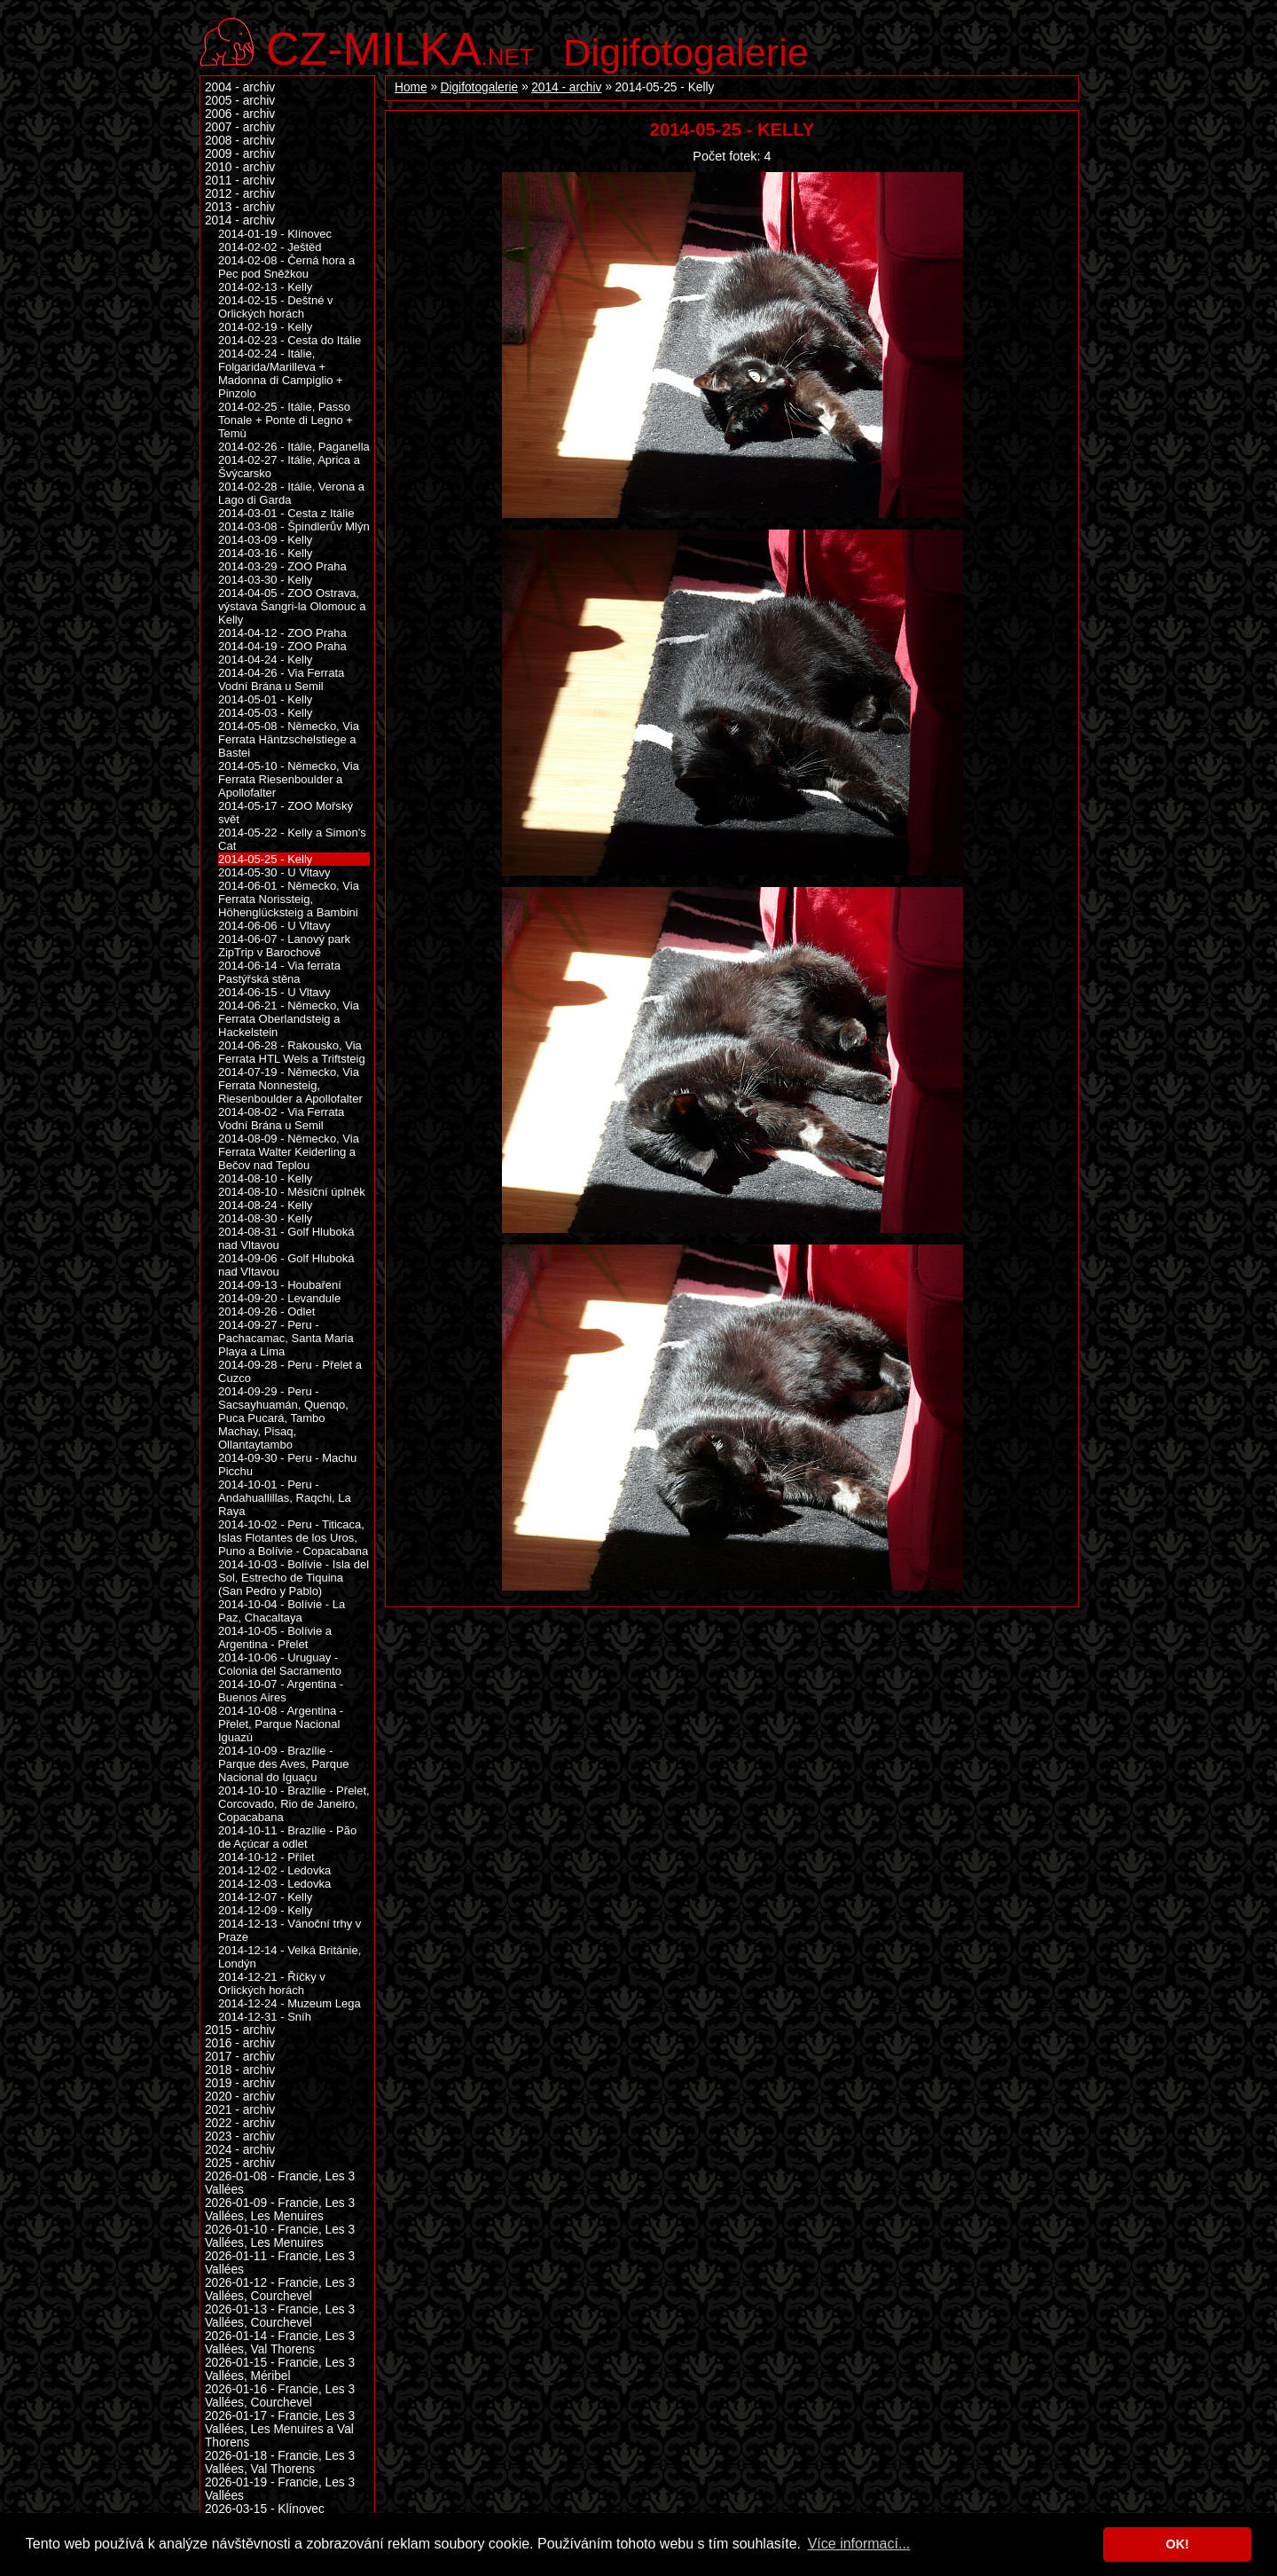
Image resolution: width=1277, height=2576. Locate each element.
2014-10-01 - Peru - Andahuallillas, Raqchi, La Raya (284, 1498)
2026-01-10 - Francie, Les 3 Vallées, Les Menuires (280, 2236)
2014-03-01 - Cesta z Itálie (286, 513)
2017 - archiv (240, 2056)
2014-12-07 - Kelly (265, 1897)
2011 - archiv (240, 180)
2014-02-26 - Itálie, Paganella (294, 446)
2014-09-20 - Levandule (279, 1298)
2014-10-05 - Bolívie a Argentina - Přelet (275, 1637)
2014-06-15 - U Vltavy (274, 992)
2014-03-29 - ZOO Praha (282, 566)
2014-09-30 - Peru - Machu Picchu (287, 1464)
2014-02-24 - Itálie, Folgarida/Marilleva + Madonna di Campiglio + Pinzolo (280, 373)
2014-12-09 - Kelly (265, 1910)
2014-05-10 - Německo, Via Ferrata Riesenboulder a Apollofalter (288, 779)
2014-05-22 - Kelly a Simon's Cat (292, 839)
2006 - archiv (240, 114)
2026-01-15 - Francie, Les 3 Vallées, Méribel (280, 2369)
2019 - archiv (240, 2083)
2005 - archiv (240, 100)
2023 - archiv (240, 2136)
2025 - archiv (240, 2163)
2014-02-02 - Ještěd (270, 247)
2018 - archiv (240, 2070)
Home (411, 87)
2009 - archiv (240, 154)
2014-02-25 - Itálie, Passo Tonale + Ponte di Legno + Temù (285, 420)
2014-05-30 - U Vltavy (274, 872)
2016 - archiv (240, 2043)
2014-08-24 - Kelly (265, 1205)
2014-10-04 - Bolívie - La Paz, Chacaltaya (281, 1611)
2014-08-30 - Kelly (265, 1218)
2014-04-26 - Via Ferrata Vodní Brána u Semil (281, 679)
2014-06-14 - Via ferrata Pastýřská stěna (279, 972)
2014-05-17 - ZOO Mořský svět (285, 812)
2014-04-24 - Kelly (265, 659)
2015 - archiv (240, 2030)
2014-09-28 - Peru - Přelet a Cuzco (290, 1371)
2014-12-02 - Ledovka (274, 1870)
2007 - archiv (240, 127)
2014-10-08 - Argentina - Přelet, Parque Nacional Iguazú (280, 1724)
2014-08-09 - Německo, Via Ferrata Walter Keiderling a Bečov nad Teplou (288, 1152)
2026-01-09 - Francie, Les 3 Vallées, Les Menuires (280, 2209)
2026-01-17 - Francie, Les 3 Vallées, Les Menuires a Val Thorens (280, 2429)
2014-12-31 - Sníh (264, 2016)
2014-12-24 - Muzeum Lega (289, 2003)
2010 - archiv (240, 167)
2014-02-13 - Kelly (265, 287)
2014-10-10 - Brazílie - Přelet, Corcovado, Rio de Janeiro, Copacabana (294, 1804)
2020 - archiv (240, 2096)
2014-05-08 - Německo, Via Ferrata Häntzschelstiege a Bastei (288, 739)
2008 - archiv (240, 140)
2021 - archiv (240, 2110)
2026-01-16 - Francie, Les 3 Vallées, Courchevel (280, 2396)
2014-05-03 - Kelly (265, 712)
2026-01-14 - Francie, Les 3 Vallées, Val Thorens (280, 2342)
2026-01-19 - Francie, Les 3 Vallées (280, 2489)
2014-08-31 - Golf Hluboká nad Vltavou (286, 1238)
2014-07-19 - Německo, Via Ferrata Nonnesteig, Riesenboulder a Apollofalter (290, 1085)
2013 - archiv (240, 207)
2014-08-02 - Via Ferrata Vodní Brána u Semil (281, 1118)
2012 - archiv (240, 193)
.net (400, 46)
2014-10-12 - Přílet (266, 1857)
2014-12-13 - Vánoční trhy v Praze (289, 1930)
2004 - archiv (240, 87)
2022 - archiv (240, 2123)
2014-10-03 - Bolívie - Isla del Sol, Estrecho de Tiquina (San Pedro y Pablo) (293, 1578)
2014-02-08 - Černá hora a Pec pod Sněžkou (286, 267)
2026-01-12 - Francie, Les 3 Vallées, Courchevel (280, 2289)
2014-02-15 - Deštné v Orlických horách (275, 307)
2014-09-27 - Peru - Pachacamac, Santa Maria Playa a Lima (286, 1338)
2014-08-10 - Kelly (265, 1178)
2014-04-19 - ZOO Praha (282, 646)
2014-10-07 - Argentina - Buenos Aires (280, 1690)
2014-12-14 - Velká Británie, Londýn (289, 1957)
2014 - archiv (566, 87)
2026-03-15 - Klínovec (265, 2509)
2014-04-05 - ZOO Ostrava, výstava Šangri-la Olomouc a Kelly (291, 606)
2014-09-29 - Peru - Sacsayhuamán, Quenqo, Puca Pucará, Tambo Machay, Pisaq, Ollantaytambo (283, 1418)
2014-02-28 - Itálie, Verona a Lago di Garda (291, 493)
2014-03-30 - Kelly (265, 579)
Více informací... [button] (859, 2543)
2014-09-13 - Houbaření (279, 1285)
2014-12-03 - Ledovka (274, 1883)
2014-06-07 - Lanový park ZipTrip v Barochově (284, 945)
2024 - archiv (240, 2149)
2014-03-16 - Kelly (265, 553)
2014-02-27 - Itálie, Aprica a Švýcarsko (289, 466)
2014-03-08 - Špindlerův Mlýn (294, 526)
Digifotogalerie (686, 52)
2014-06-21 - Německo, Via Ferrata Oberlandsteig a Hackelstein (288, 1019)
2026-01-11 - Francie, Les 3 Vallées (280, 2263)
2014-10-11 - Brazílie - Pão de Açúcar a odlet (287, 1837)
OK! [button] (1176, 2544)
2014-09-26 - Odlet (266, 1311)
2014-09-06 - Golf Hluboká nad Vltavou (286, 1265)
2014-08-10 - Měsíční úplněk (291, 1191)
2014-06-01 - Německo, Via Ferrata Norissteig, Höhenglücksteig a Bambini (288, 899)
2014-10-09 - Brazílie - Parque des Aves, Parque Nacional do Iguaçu (283, 1764)
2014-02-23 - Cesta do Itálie (289, 340)
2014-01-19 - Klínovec (275, 233)
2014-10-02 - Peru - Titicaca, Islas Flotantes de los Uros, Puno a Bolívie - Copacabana (293, 1538)
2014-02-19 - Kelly (265, 327)
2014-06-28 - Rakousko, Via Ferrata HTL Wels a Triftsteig (291, 1052)
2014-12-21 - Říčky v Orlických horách (271, 1983)
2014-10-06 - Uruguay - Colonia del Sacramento (279, 1664)
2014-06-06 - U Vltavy (274, 925)
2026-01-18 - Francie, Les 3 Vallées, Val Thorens (280, 2462)
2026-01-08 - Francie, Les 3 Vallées (280, 2183)
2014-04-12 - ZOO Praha (282, 633)
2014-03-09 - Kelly (265, 539)
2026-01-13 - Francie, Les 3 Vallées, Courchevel (280, 2316)
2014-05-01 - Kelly (265, 699)
